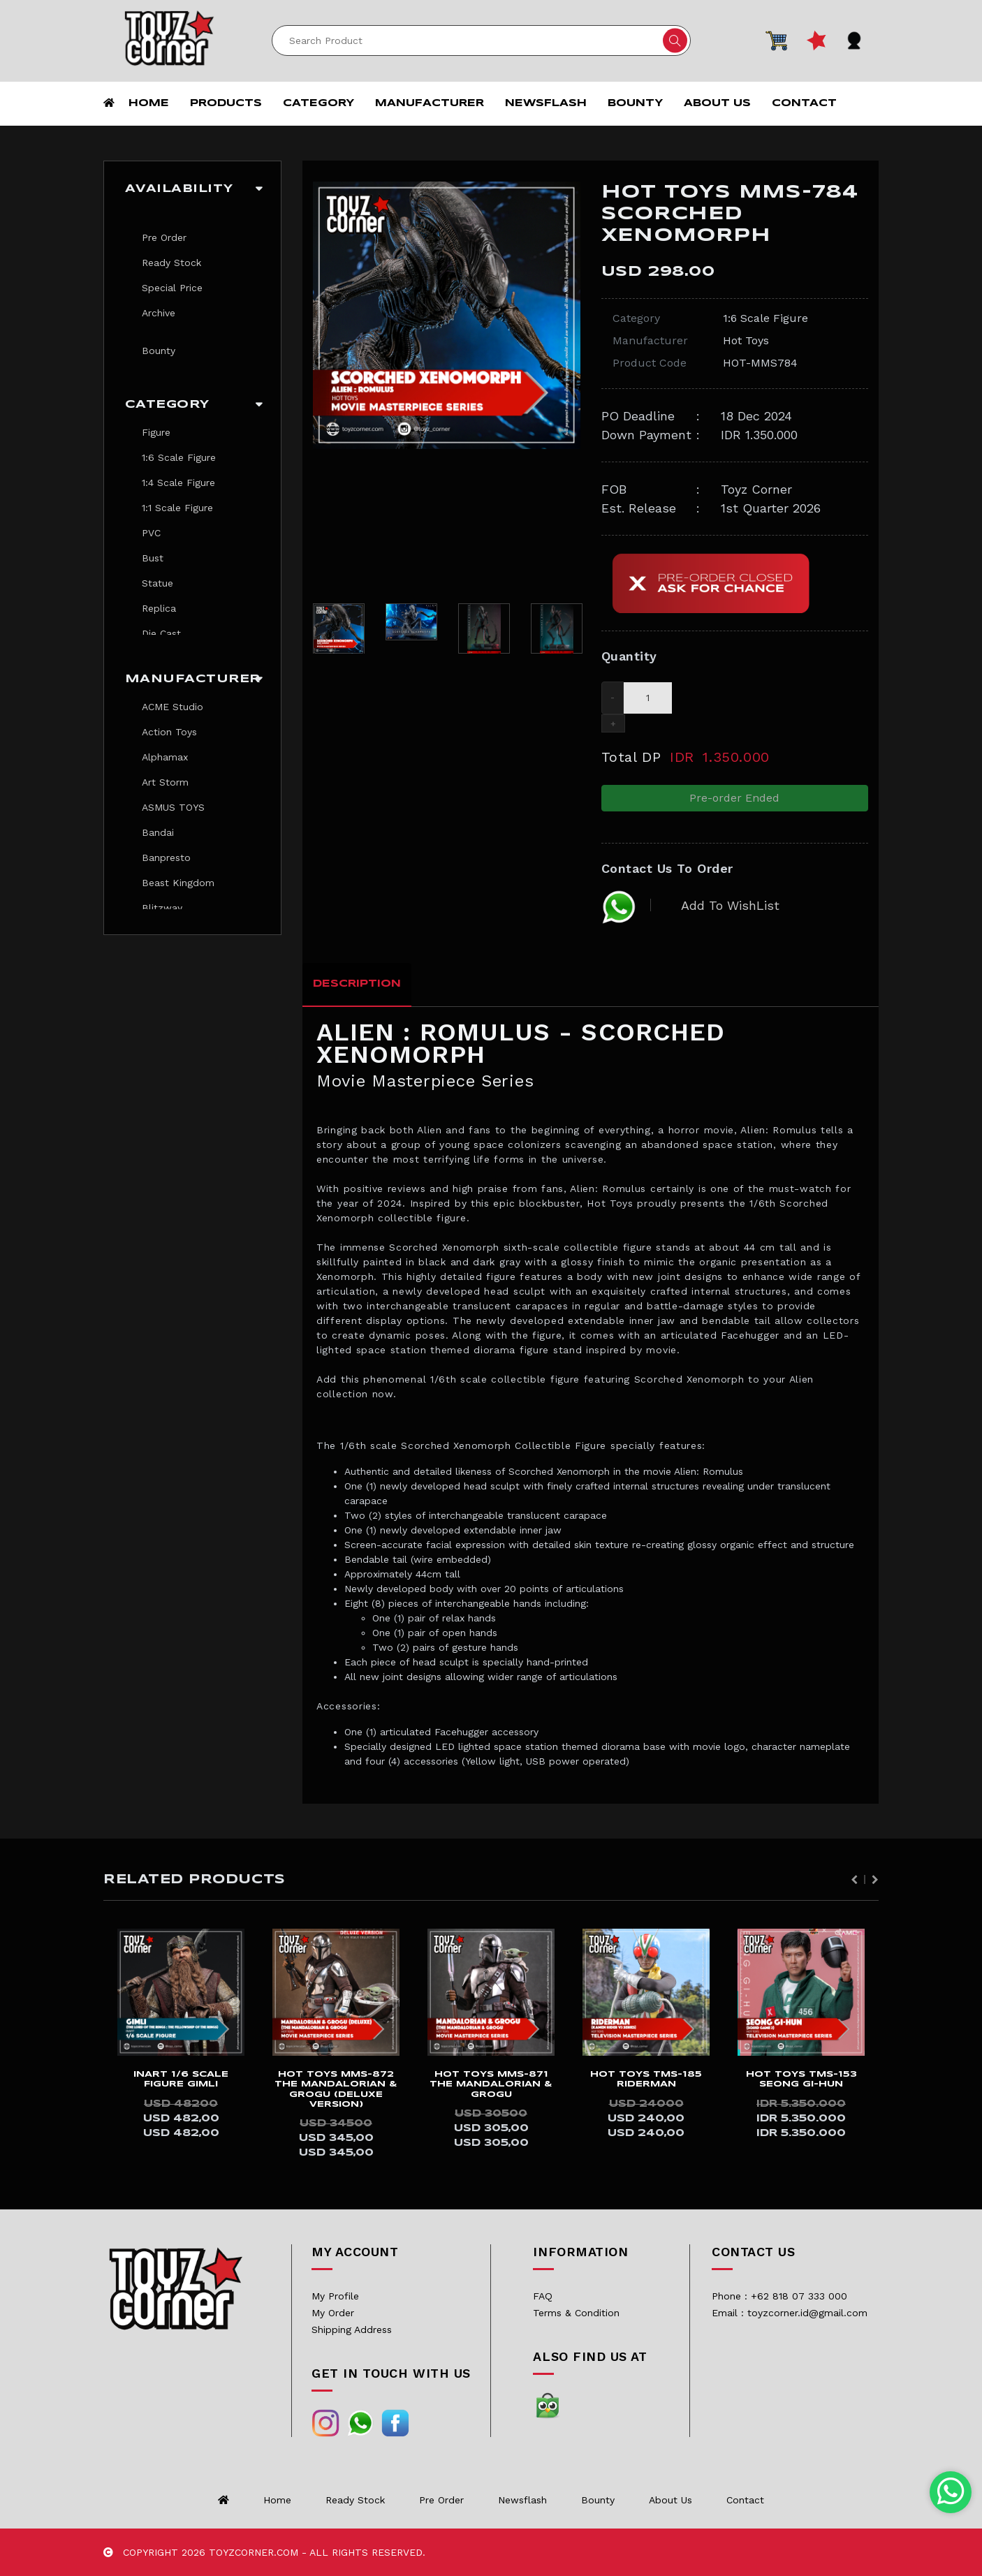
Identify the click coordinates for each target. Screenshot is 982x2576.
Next (875, 1880)
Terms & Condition (576, 2312)
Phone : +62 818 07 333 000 (779, 2296)
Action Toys (169, 731)
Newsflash (546, 103)
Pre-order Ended (734, 797)
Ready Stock (171, 262)
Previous (854, 1880)
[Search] (481, 40)
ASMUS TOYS (173, 807)
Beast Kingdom (178, 882)
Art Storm (165, 782)
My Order (333, 2312)
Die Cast (161, 633)
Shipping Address (352, 2329)
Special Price (172, 287)
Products (226, 103)
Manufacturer (429, 103)
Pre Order (164, 237)
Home (149, 103)
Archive (158, 312)
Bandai (158, 832)
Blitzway (162, 907)
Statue (157, 583)
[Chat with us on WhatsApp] (951, 2492)
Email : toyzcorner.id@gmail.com (789, 2312)
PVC (151, 532)
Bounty (635, 103)
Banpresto (166, 857)
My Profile (335, 2296)
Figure (156, 432)
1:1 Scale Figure (177, 507)
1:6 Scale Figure (179, 457)
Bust (152, 558)
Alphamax (165, 757)
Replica (159, 608)
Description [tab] (357, 984)
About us (717, 103)
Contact (804, 103)
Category (318, 103)
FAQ (542, 2296)
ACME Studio (172, 706)
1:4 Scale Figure (178, 482)
